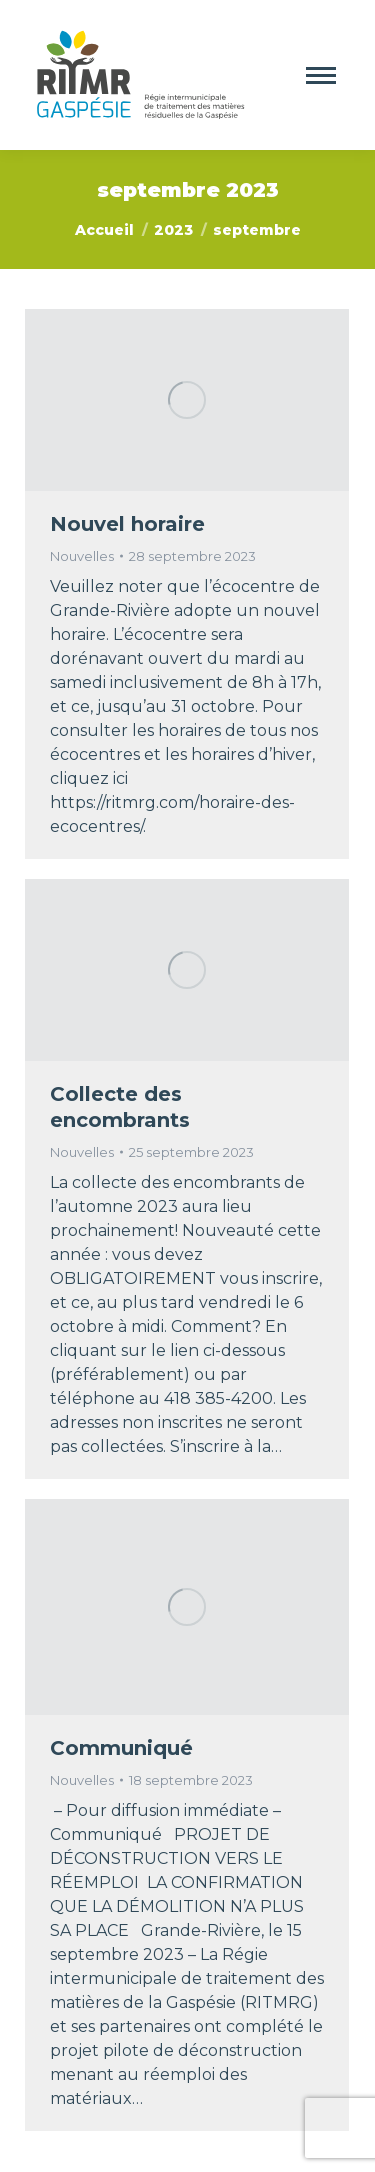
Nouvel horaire (127, 524)
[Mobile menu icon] (321, 75)
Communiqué (121, 1748)
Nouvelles (82, 556)
